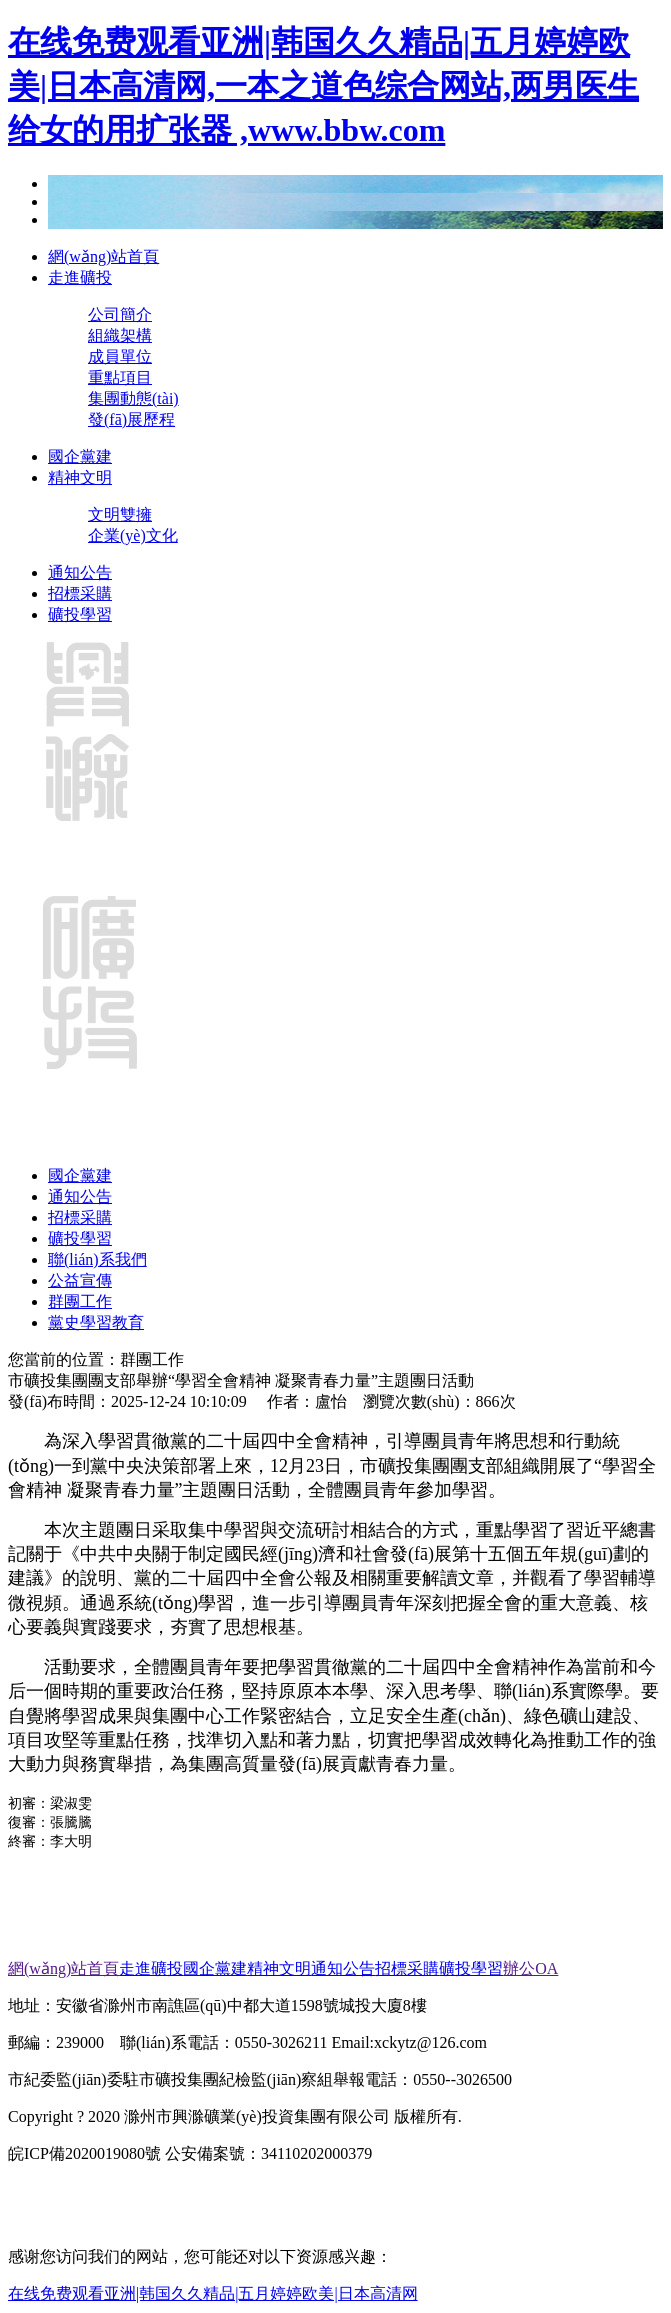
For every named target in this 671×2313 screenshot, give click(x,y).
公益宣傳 (80, 1280)
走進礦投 (80, 277)
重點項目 (120, 377)
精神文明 (80, 477)
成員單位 (120, 356)
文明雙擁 (120, 514)
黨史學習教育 (96, 1322)
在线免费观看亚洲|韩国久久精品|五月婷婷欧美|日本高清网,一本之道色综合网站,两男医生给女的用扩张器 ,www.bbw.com (323, 86)
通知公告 (80, 572)
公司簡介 (120, 314)
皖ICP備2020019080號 (84, 2153)
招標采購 (80, 593)
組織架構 (120, 335)
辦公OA (530, 1968)
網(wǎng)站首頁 (103, 256)
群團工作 (80, 1301)
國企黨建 (80, 456)
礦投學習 (80, 614)
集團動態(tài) (133, 398)
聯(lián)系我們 (97, 1259)
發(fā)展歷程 (131, 419)
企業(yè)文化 (133, 535)
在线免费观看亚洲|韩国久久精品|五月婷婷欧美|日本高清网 (213, 2293)
